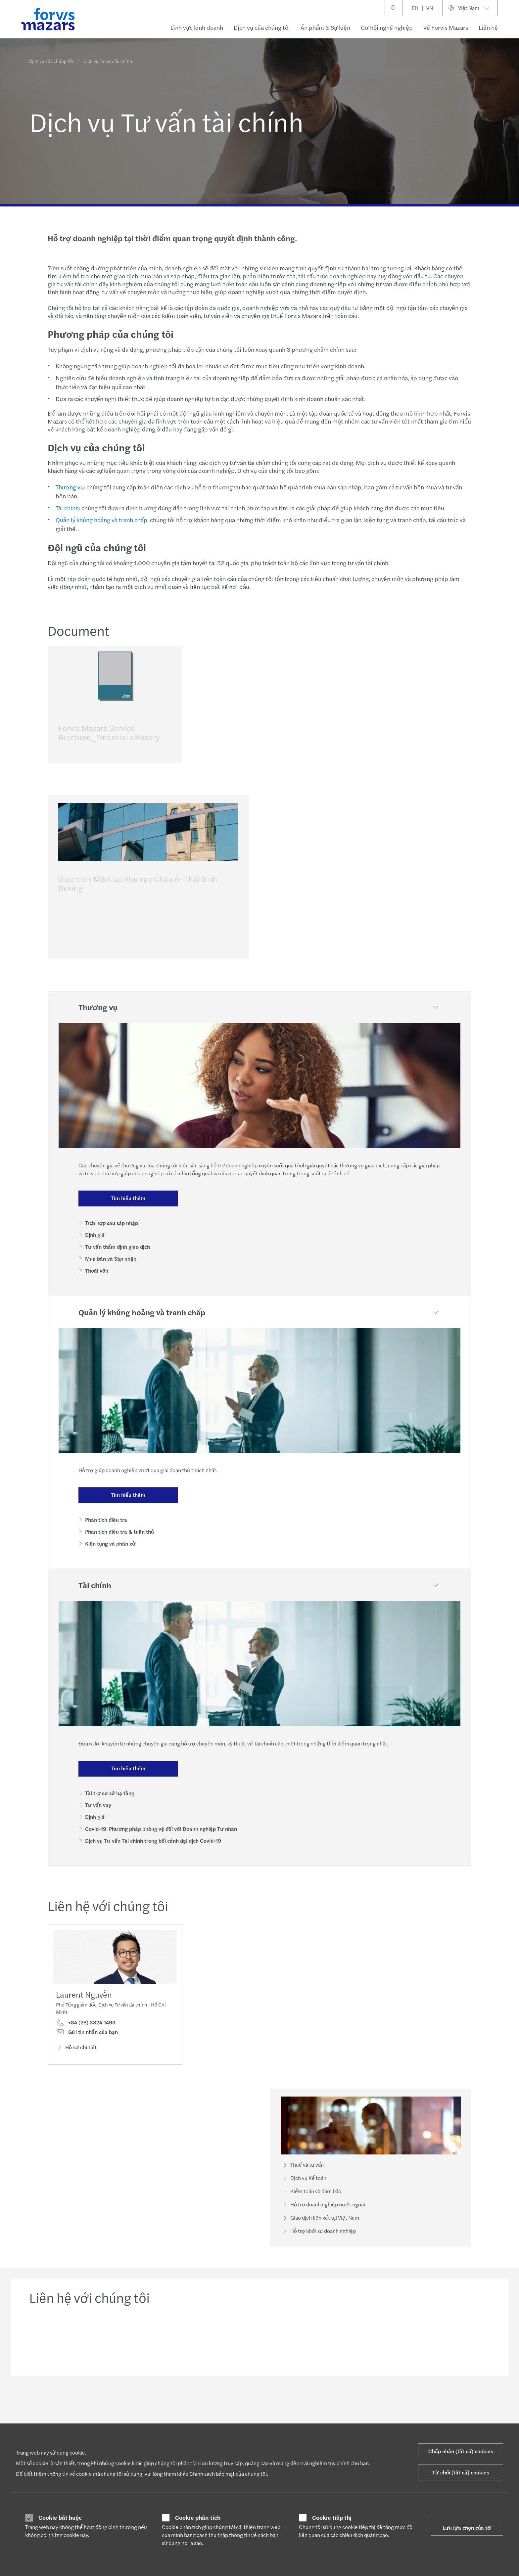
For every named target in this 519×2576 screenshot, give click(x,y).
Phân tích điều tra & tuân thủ (119, 1531)
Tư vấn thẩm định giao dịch (117, 1246)
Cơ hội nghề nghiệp (387, 27)
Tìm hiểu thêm (128, 1198)
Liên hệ (488, 27)
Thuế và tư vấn (302, 2176)
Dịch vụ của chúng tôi (262, 27)
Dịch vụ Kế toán (303, 2189)
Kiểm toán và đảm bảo (311, 2202)
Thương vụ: (69, 487)
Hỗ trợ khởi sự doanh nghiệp (318, 2242)
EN (415, 8)
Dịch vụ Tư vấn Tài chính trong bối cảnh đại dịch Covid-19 (153, 1840)
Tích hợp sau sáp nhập (111, 1223)
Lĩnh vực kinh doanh (196, 27)
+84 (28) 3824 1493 (86, 2033)
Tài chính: (67, 508)
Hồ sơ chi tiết (76, 2058)
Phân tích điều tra (106, 1519)
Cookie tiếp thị (332, 2517)
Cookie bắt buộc (60, 2517)
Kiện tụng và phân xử (110, 1543)
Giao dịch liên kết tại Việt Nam (320, 2229)
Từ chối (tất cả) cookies (460, 2472)
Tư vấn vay (98, 1805)
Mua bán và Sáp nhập (110, 1258)
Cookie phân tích (197, 2517)
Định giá (95, 1235)
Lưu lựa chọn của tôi (467, 2527)
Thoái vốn (96, 1270)
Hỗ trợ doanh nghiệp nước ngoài (323, 2215)
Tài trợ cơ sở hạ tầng (109, 1793)
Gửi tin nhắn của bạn (87, 2043)
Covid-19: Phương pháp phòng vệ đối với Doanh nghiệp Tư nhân (161, 1828)
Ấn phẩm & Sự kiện (325, 27)
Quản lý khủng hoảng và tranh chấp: (101, 520)
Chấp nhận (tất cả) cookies (460, 2451)
